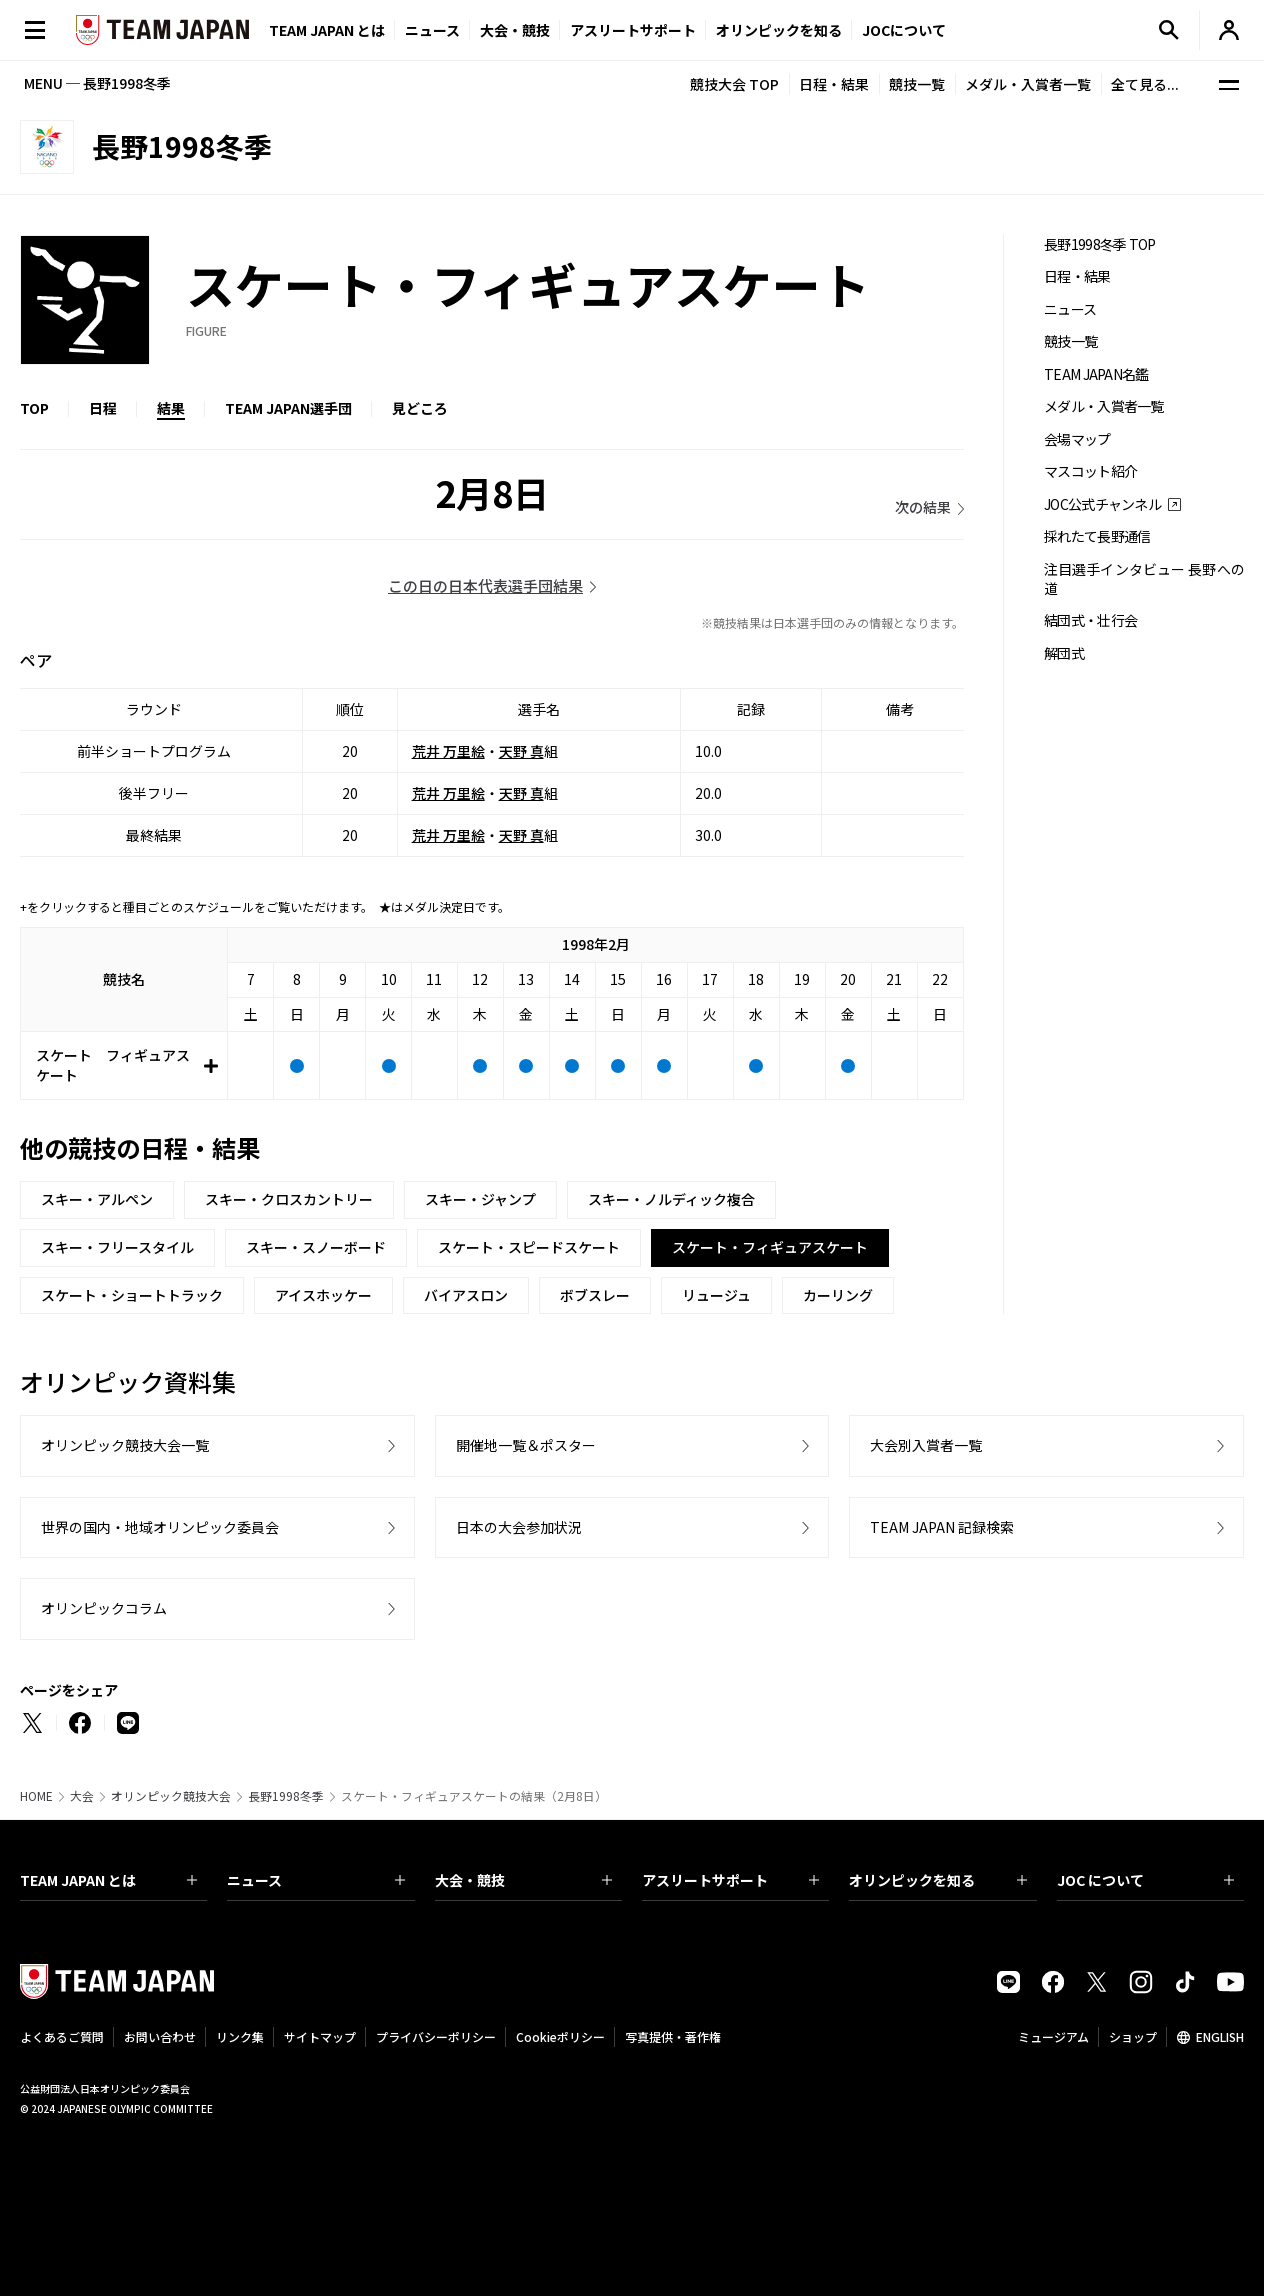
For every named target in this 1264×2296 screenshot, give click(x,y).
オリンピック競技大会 (171, 1796)
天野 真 (521, 751)
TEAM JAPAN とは (108, 1880)
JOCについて (904, 30)
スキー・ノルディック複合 (671, 1199)
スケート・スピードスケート (529, 1247)
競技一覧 (917, 84)
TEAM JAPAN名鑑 (1096, 374)
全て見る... (1145, 84)
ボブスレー (595, 1295)
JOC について (1145, 1880)
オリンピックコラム (104, 1608)
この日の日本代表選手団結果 (485, 585)
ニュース (432, 30)
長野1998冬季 (286, 1796)
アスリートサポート (633, 30)
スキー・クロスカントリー (289, 1199)
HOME (36, 1796)
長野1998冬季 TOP (1100, 244)
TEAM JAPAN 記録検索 (942, 1527)
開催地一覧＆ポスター (526, 1445)
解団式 (1064, 653)
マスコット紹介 (1090, 471)
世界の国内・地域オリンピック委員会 (160, 1527)
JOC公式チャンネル (1102, 504)
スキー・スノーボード (316, 1247)
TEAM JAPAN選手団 (288, 408)
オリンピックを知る (779, 30)
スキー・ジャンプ (480, 1199)
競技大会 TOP (734, 84)
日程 (103, 408)
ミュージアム (1053, 2036)
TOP (34, 408)
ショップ (1133, 2036)
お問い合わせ (160, 2036)
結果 (171, 408)
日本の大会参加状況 (519, 1527)
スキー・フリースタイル (117, 1247)
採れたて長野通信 (1097, 536)
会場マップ (1077, 439)
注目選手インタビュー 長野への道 (1144, 579)
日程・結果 (834, 84)
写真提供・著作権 (673, 2036)
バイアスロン (466, 1295)
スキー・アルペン (97, 1199)
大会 (82, 1796)
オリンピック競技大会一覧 (125, 1445)
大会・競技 (523, 1880)
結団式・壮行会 (1090, 620)
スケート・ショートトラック (132, 1295)
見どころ (420, 408)
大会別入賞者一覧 (926, 1445)
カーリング (838, 1295)
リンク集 (240, 2036)
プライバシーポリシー (436, 2036)
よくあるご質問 (62, 2036)
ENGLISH (1220, 2036)
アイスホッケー (323, 1295)
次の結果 (923, 507)
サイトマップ (320, 2036)
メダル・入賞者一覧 (1028, 84)
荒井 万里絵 (448, 751)
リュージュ (716, 1295)
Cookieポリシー (560, 2036)
